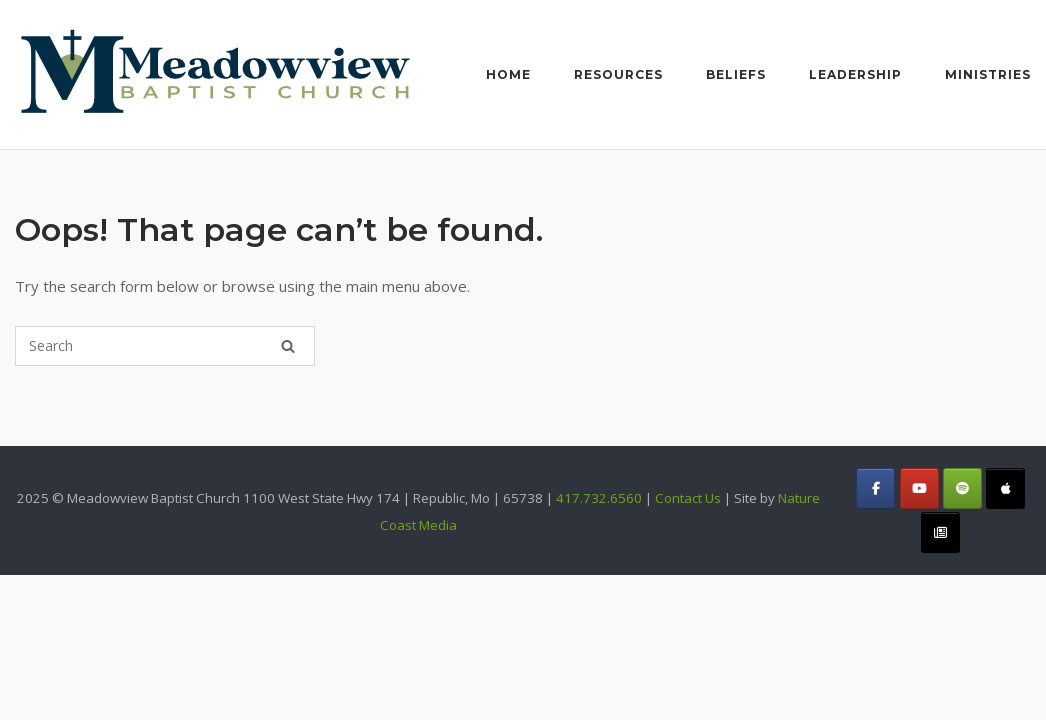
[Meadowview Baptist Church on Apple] (1005, 488)
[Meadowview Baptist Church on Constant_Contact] (940, 532)
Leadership (855, 74)
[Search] (288, 346)
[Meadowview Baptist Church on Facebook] (875, 488)
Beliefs (736, 74)
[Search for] (165, 346)
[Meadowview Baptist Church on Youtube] (919, 488)
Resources (618, 74)
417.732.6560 (599, 498)
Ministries (988, 74)
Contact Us (688, 498)
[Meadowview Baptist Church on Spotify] (962, 488)
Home (508, 74)
